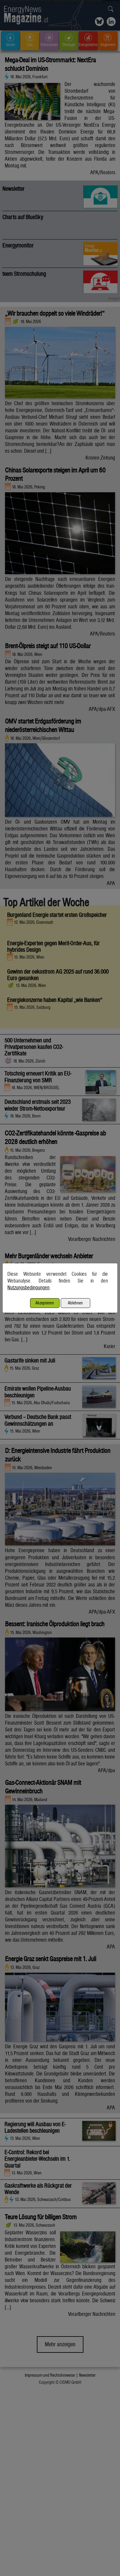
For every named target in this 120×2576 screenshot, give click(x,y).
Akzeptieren (44, 1302)
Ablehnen (75, 1302)
